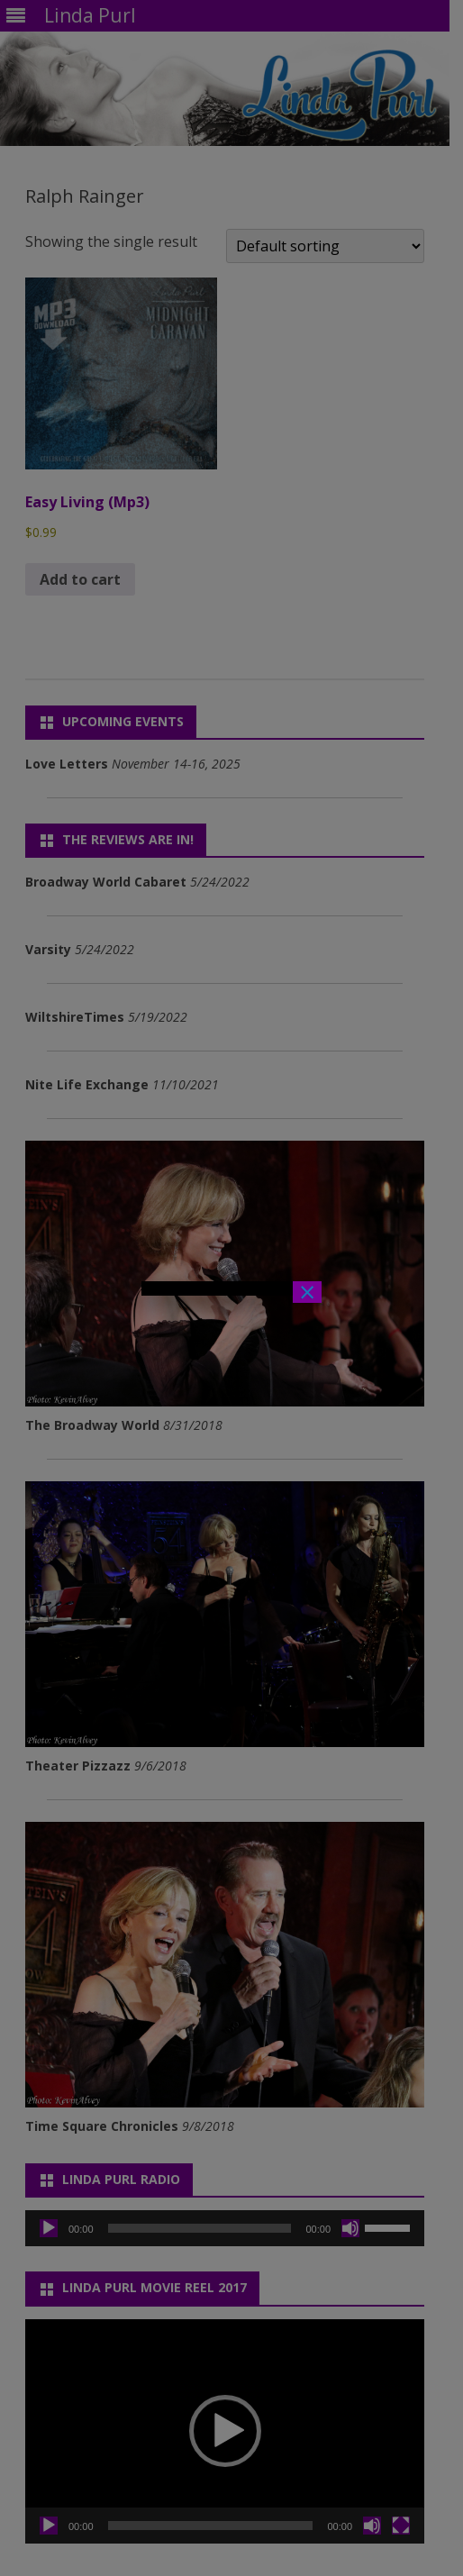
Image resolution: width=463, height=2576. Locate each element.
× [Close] (307, 1292)
